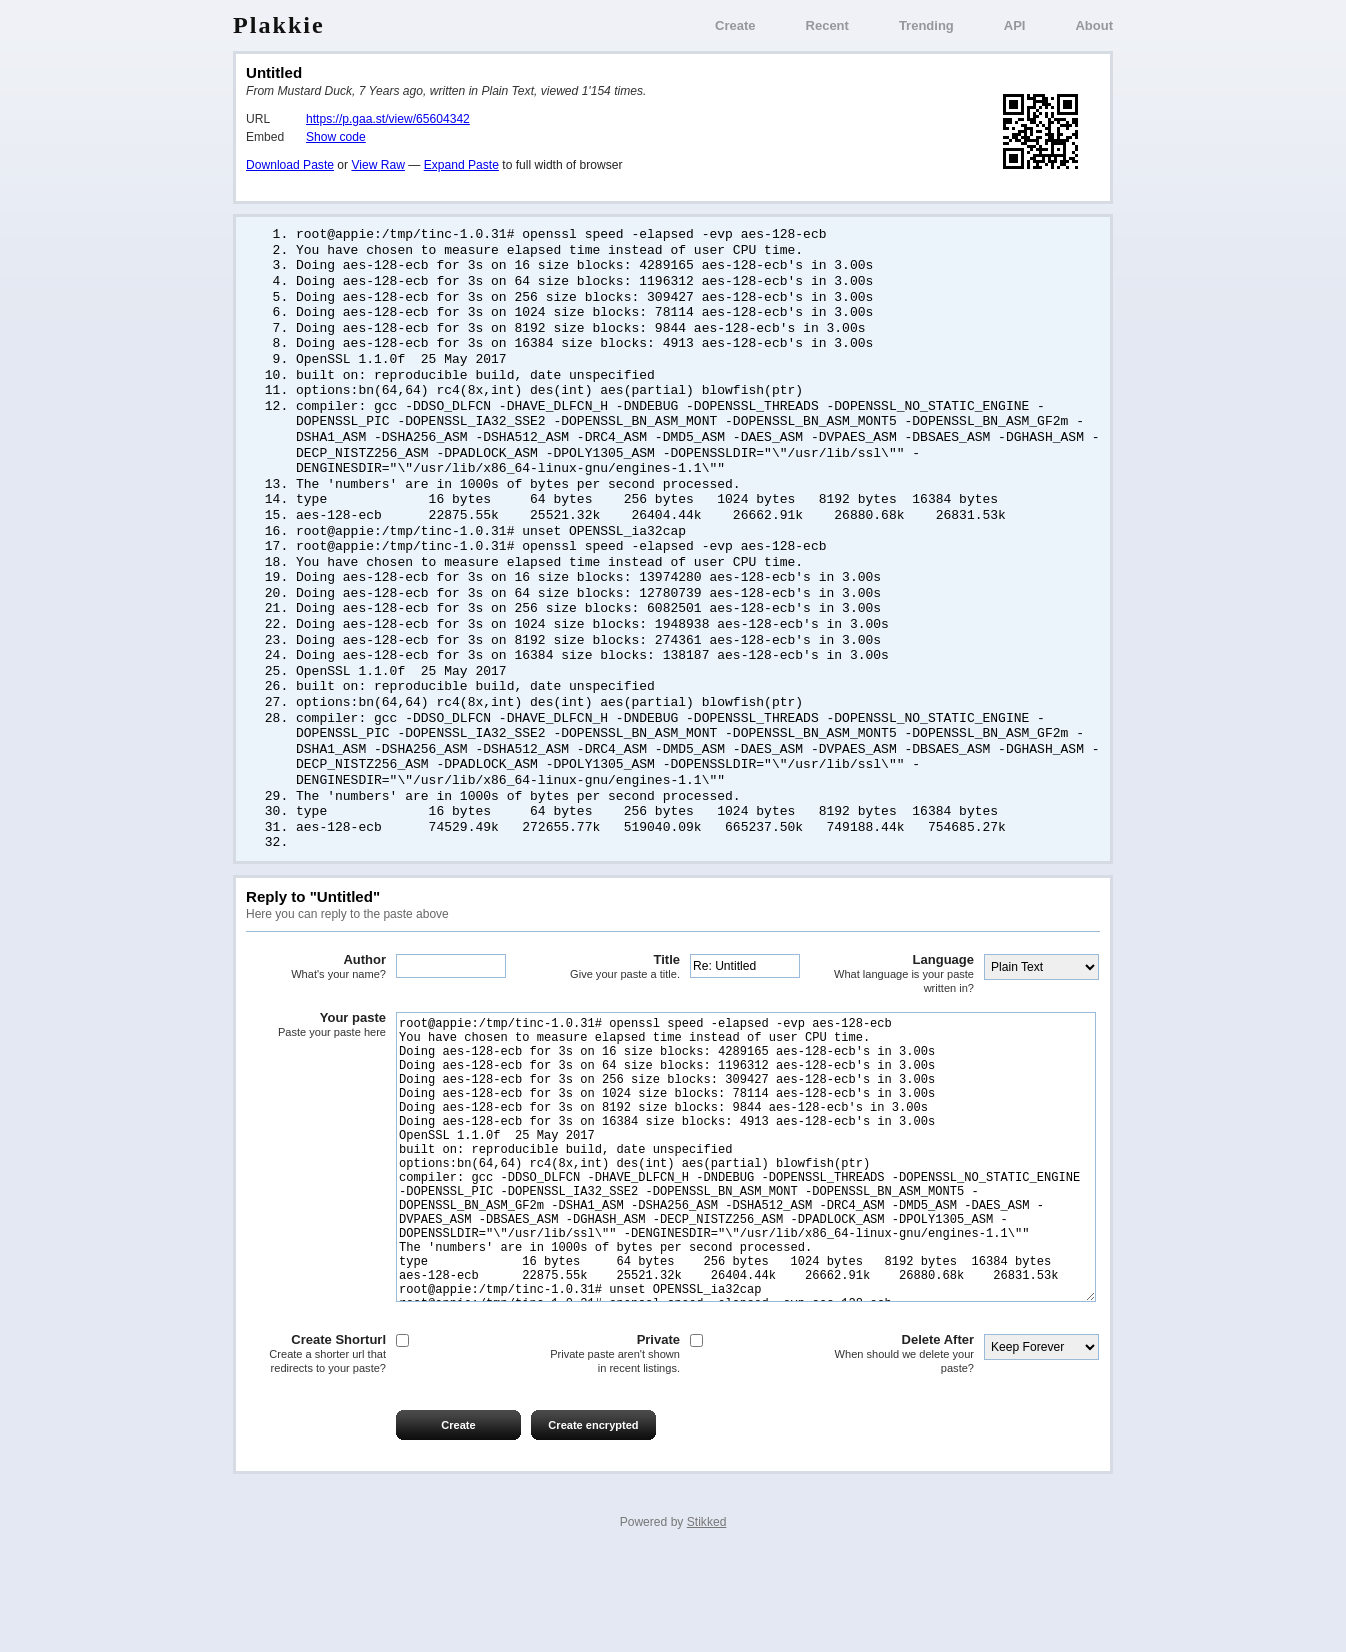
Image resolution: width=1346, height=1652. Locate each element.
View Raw (377, 165)
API (1015, 25)
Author (316, 999)
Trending (926, 25)
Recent (827, 25)
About (1094, 25)
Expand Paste (461, 165)
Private (610, 1445)
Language (904, 1005)
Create (735, 25)
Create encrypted (593, 1517)
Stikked (707, 1614)
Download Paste (290, 165)
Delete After (904, 1445)
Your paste (316, 1057)
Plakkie (279, 25)
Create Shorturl (316, 1445)
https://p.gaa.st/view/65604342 (388, 119)
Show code (336, 137)
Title (610, 999)
